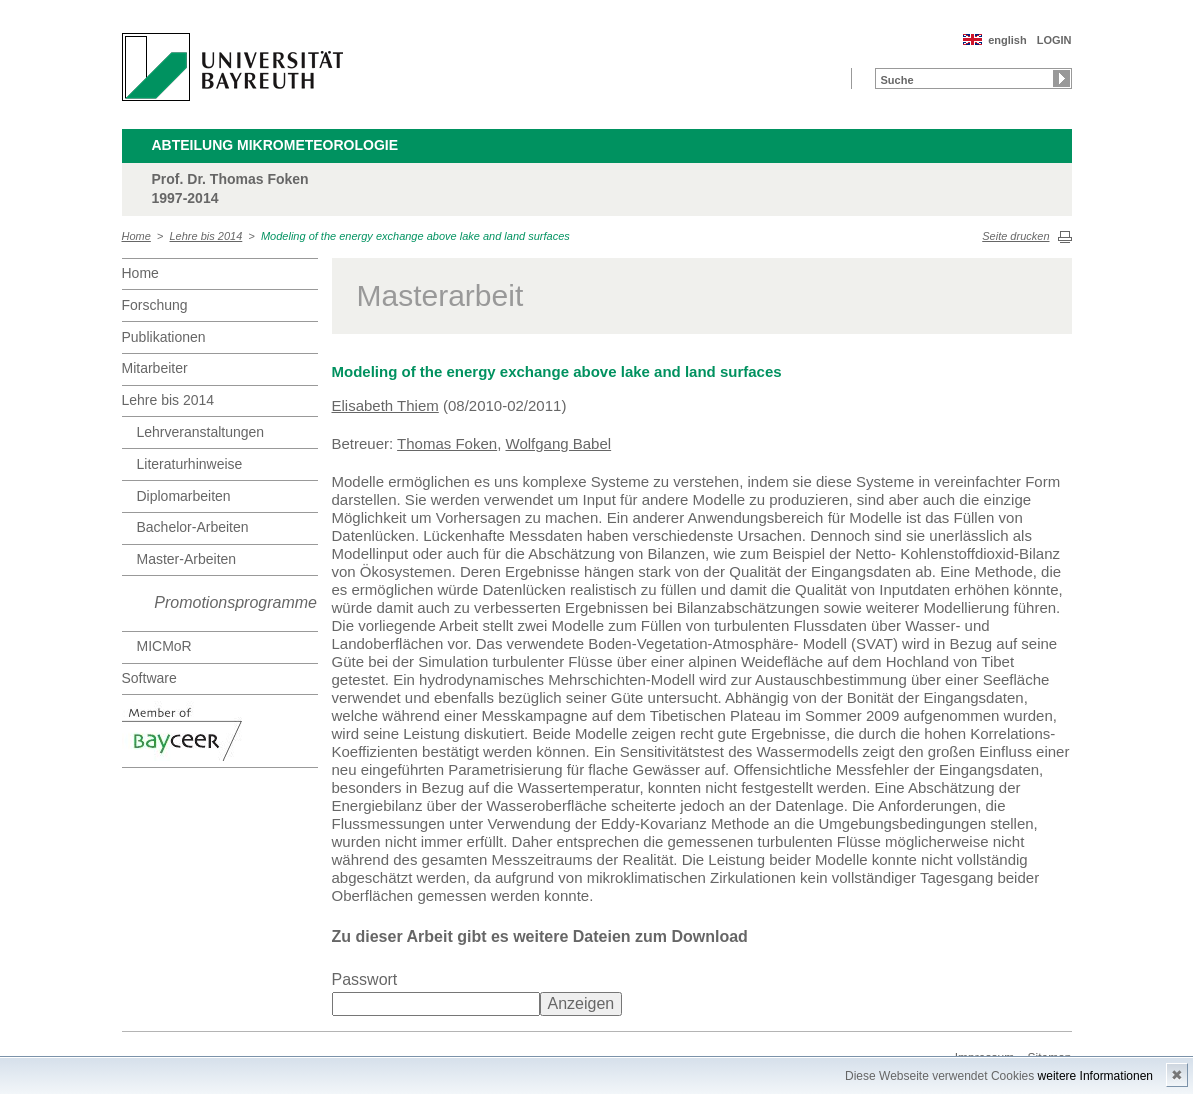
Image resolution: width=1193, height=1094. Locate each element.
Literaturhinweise (190, 464)
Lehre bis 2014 (206, 236)
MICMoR (164, 646)
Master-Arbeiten (187, 559)
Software (149, 678)
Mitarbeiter (155, 368)
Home (136, 236)
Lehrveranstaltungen (201, 432)
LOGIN (1054, 40)
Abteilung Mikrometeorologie (275, 145)
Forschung (155, 305)
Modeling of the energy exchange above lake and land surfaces (415, 236)
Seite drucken (1015, 236)
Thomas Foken (447, 443)
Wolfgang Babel (559, 443)
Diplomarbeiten (184, 496)
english (1007, 40)
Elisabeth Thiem (385, 405)
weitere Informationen (1095, 1076)
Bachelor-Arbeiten (193, 527)
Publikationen (164, 337)
